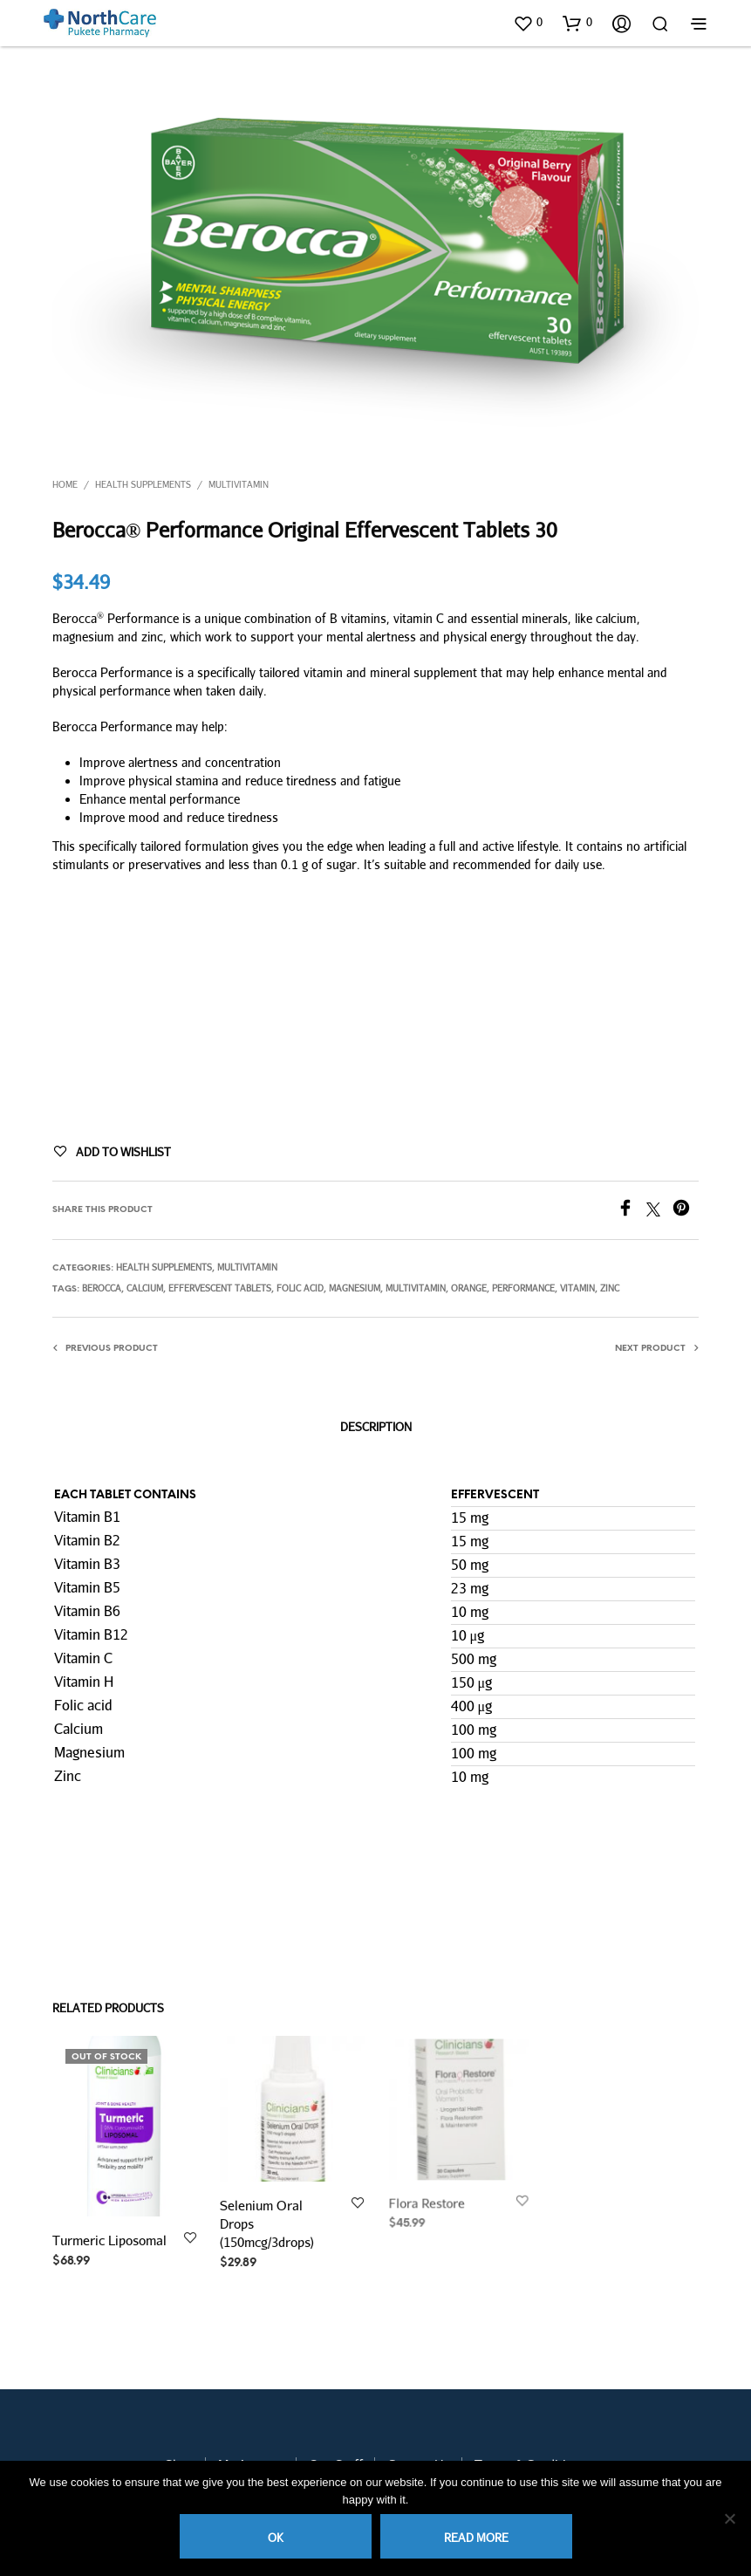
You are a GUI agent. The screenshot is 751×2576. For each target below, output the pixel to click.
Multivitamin (238, 484)
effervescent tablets (219, 1288)
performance (523, 1288)
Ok (275, 2538)
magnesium (354, 1288)
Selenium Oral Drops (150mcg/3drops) (267, 2219)
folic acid (300, 1288)
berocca (101, 1288)
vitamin (577, 1288)
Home (65, 484)
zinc (609, 1288)
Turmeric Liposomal (109, 2240)
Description (376, 1427)
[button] (528, 22)
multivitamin (416, 1288)
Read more (476, 2538)
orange (469, 1288)
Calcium (144, 1288)
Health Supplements (143, 484)
